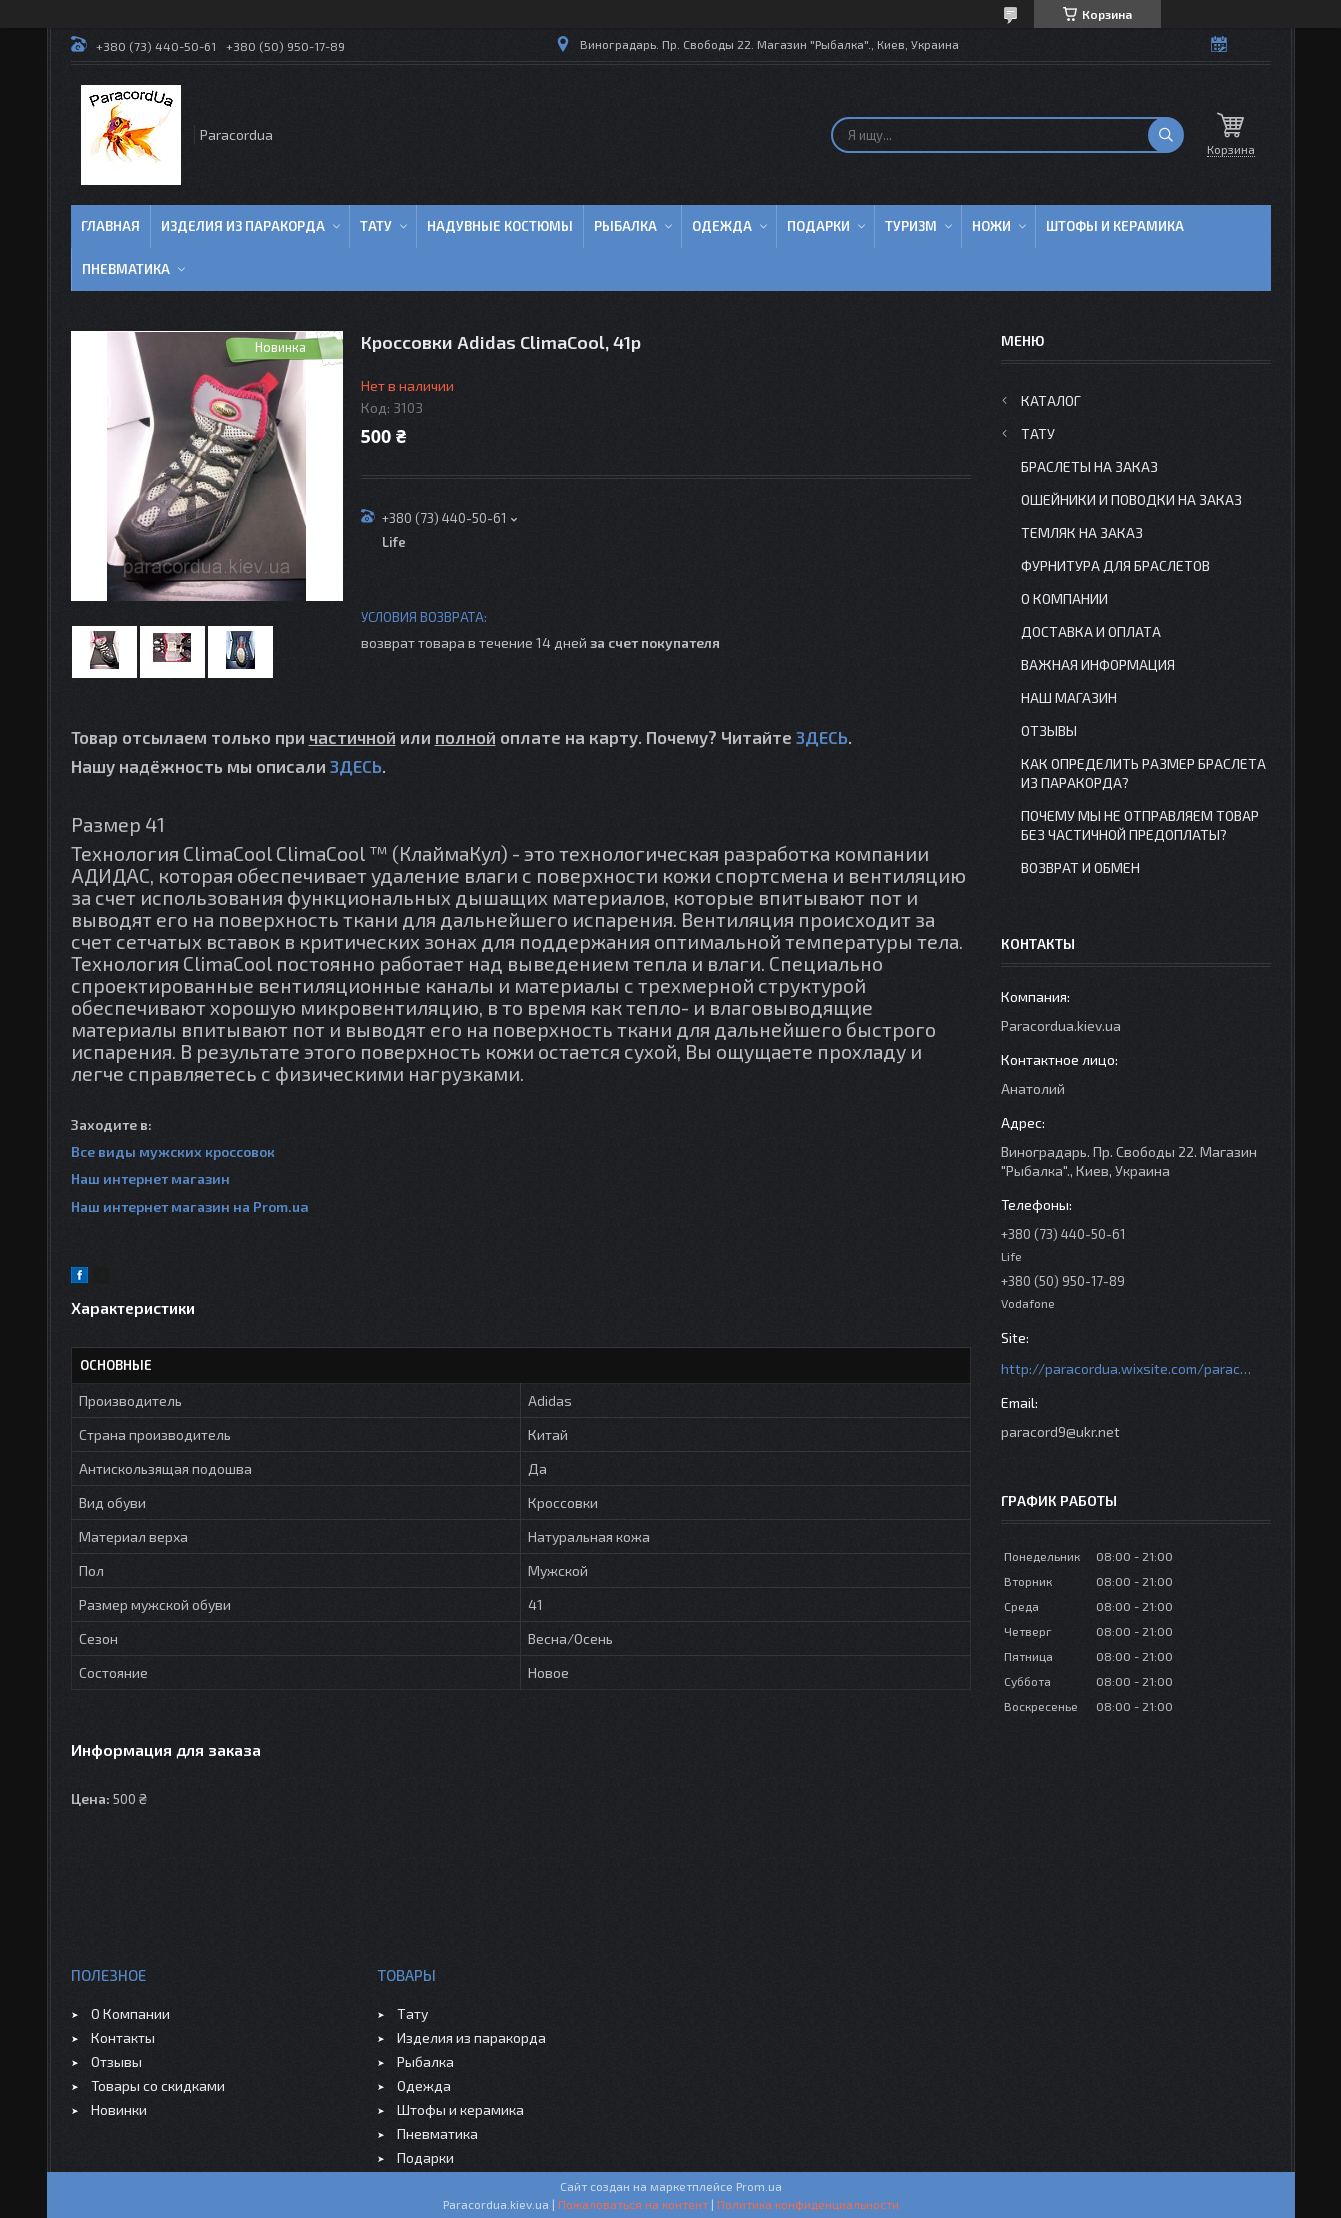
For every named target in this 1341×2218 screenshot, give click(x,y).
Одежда (722, 226)
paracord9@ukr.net (1060, 1431)
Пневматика (126, 269)
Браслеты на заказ (1089, 466)
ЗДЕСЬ (822, 737)
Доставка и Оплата (1091, 631)
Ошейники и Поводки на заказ (1131, 499)
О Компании (1064, 598)
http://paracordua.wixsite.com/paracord (1126, 1368)
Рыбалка (625, 226)
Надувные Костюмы (500, 226)
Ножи (991, 226)
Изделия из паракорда (243, 226)
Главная (110, 226)
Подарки (818, 226)
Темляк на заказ (1082, 532)
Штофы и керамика (460, 2109)
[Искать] (1166, 135)
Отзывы (1049, 730)
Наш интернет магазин (150, 1178)
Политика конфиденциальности (808, 2204)
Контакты (123, 2037)
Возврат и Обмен (1080, 867)
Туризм (911, 226)
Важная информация (1098, 664)
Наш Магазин (1069, 697)
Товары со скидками (158, 2085)
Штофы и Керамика (1115, 226)
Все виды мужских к (142, 1151)
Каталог (1051, 400)
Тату (376, 226)
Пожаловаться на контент (633, 2204)
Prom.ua (759, 2186)
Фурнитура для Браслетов (1115, 565)
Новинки (119, 2109)
